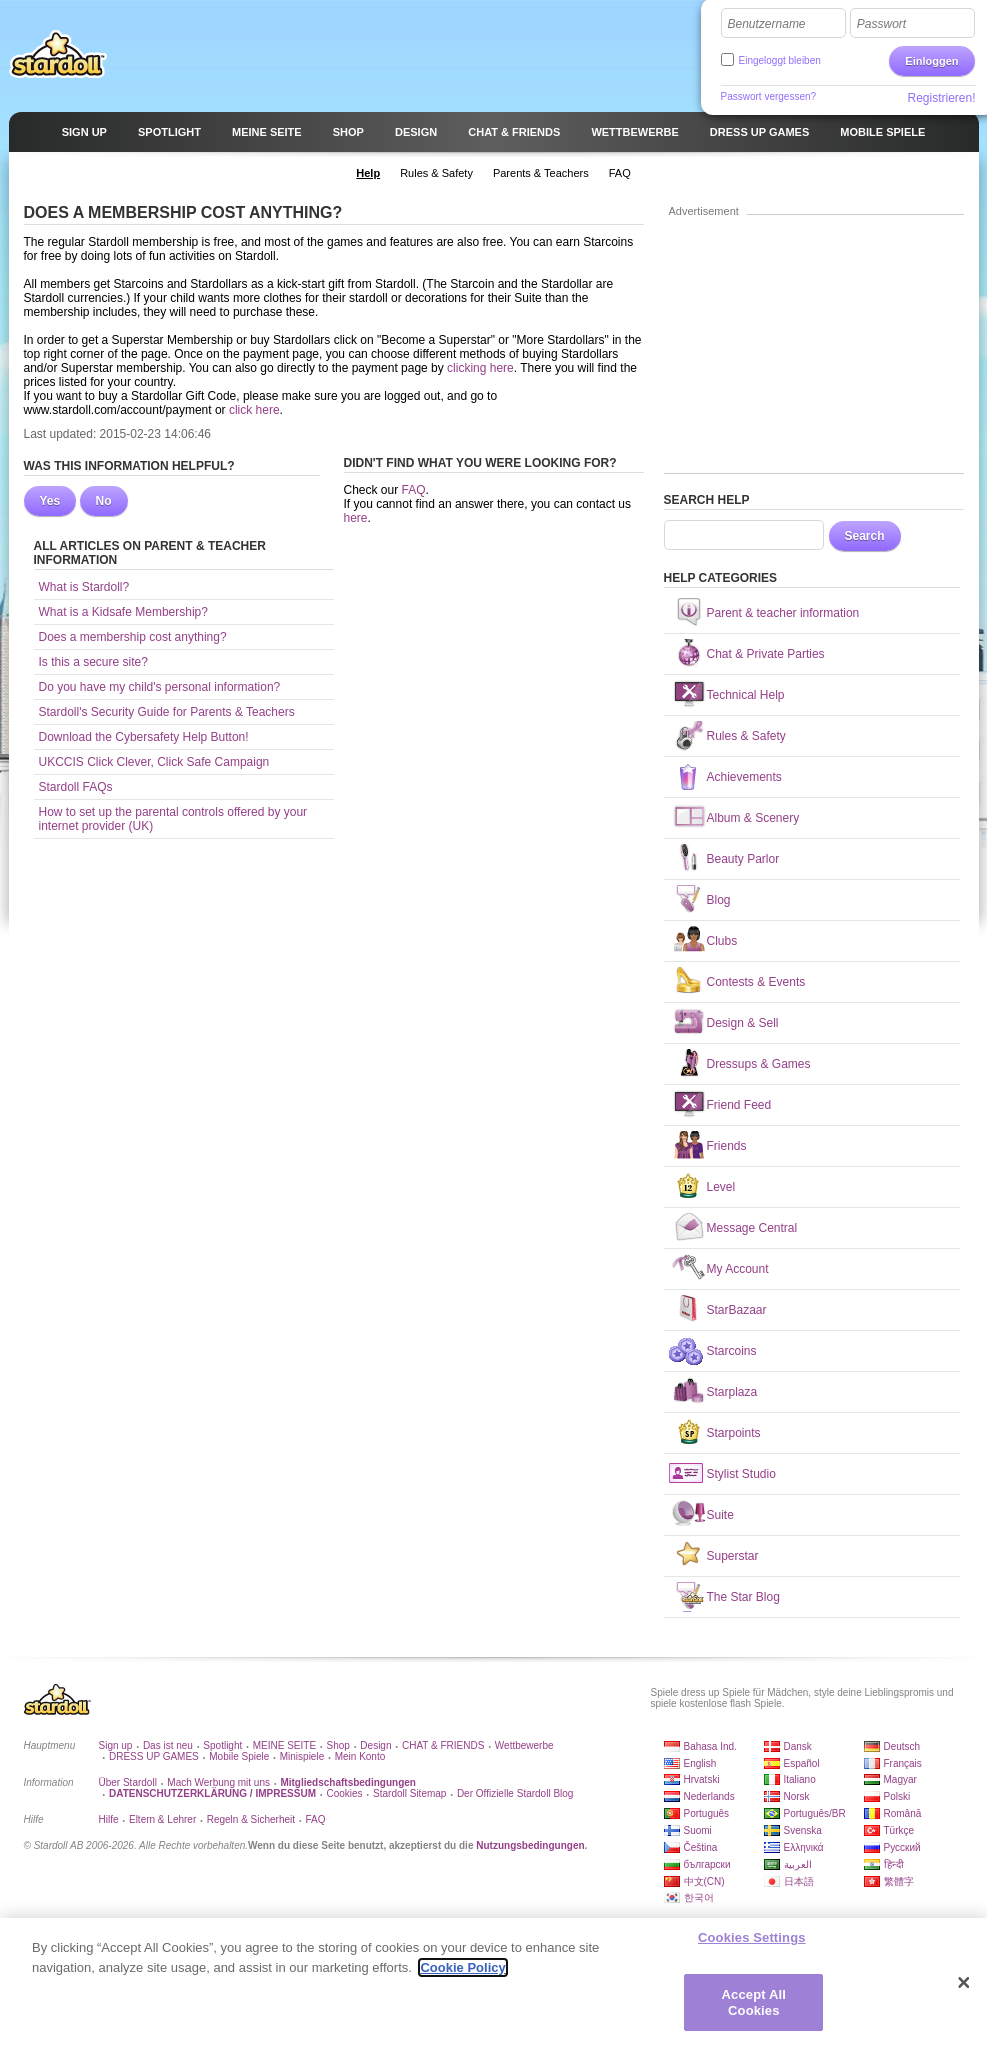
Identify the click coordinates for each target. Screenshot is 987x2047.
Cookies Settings (752, 1945)
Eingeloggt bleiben (780, 60)
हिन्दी (894, 1864)
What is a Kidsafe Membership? (123, 612)
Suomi (698, 1830)
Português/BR (815, 1813)
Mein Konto (360, 1756)
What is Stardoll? (84, 587)
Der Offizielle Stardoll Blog (515, 1793)
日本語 (799, 1881)
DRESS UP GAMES (154, 1756)
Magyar (900, 1779)
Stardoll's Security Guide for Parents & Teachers (167, 712)
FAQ (414, 490)
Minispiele (302, 1756)
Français (903, 1763)
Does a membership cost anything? (133, 637)
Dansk (798, 1746)
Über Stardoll (128, 1782)
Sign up (116, 1745)
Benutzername (767, 24)
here (356, 518)
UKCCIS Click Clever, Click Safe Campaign (154, 762)
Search (865, 536)
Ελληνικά (804, 1847)
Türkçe (899, 1830)
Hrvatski (702, 1779)
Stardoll (58, 54)
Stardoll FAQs (76, 787)
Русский (902, 1847)
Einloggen (931, 61)
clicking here (480, 368)
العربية (798, 1864)
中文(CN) (704, 1881)
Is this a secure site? (93, 662)
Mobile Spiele (239, 1756)
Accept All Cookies (754, 2010)
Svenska (803, 1830)
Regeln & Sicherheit (251, 1819)
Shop (338, 1745)
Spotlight (222, 1745)
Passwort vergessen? (769, 96)
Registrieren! (941, 98)
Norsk (797, 1796)
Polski (897, 1796)
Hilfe (109, 1819)
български (707, 1864)
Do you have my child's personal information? (160, 687)
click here (254, 410)
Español (802, 1763)
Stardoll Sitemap (409, 1793)
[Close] (964, 1991)
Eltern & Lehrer (162, 1819)
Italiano (800, 1779)
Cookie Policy (462, 1975)
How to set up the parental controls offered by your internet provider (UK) (173, 819)
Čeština (701, 1847)
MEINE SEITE (284, 1745)
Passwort (881, 24)
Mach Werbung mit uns (218, 1782)
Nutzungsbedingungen (530, 1845)
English (700, 1763)
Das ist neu (168, 1745)
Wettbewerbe (524, 1745)
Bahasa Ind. (710, 1746)
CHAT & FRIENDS (443, 1745)
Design (375, 1745)
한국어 (699, 1897)
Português (707, 1813)
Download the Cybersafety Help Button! (144, 737)
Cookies (344, 1793)
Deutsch (902, 1746)
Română (903, 1813)
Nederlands (709, 1796)
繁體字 (899, 1881)
